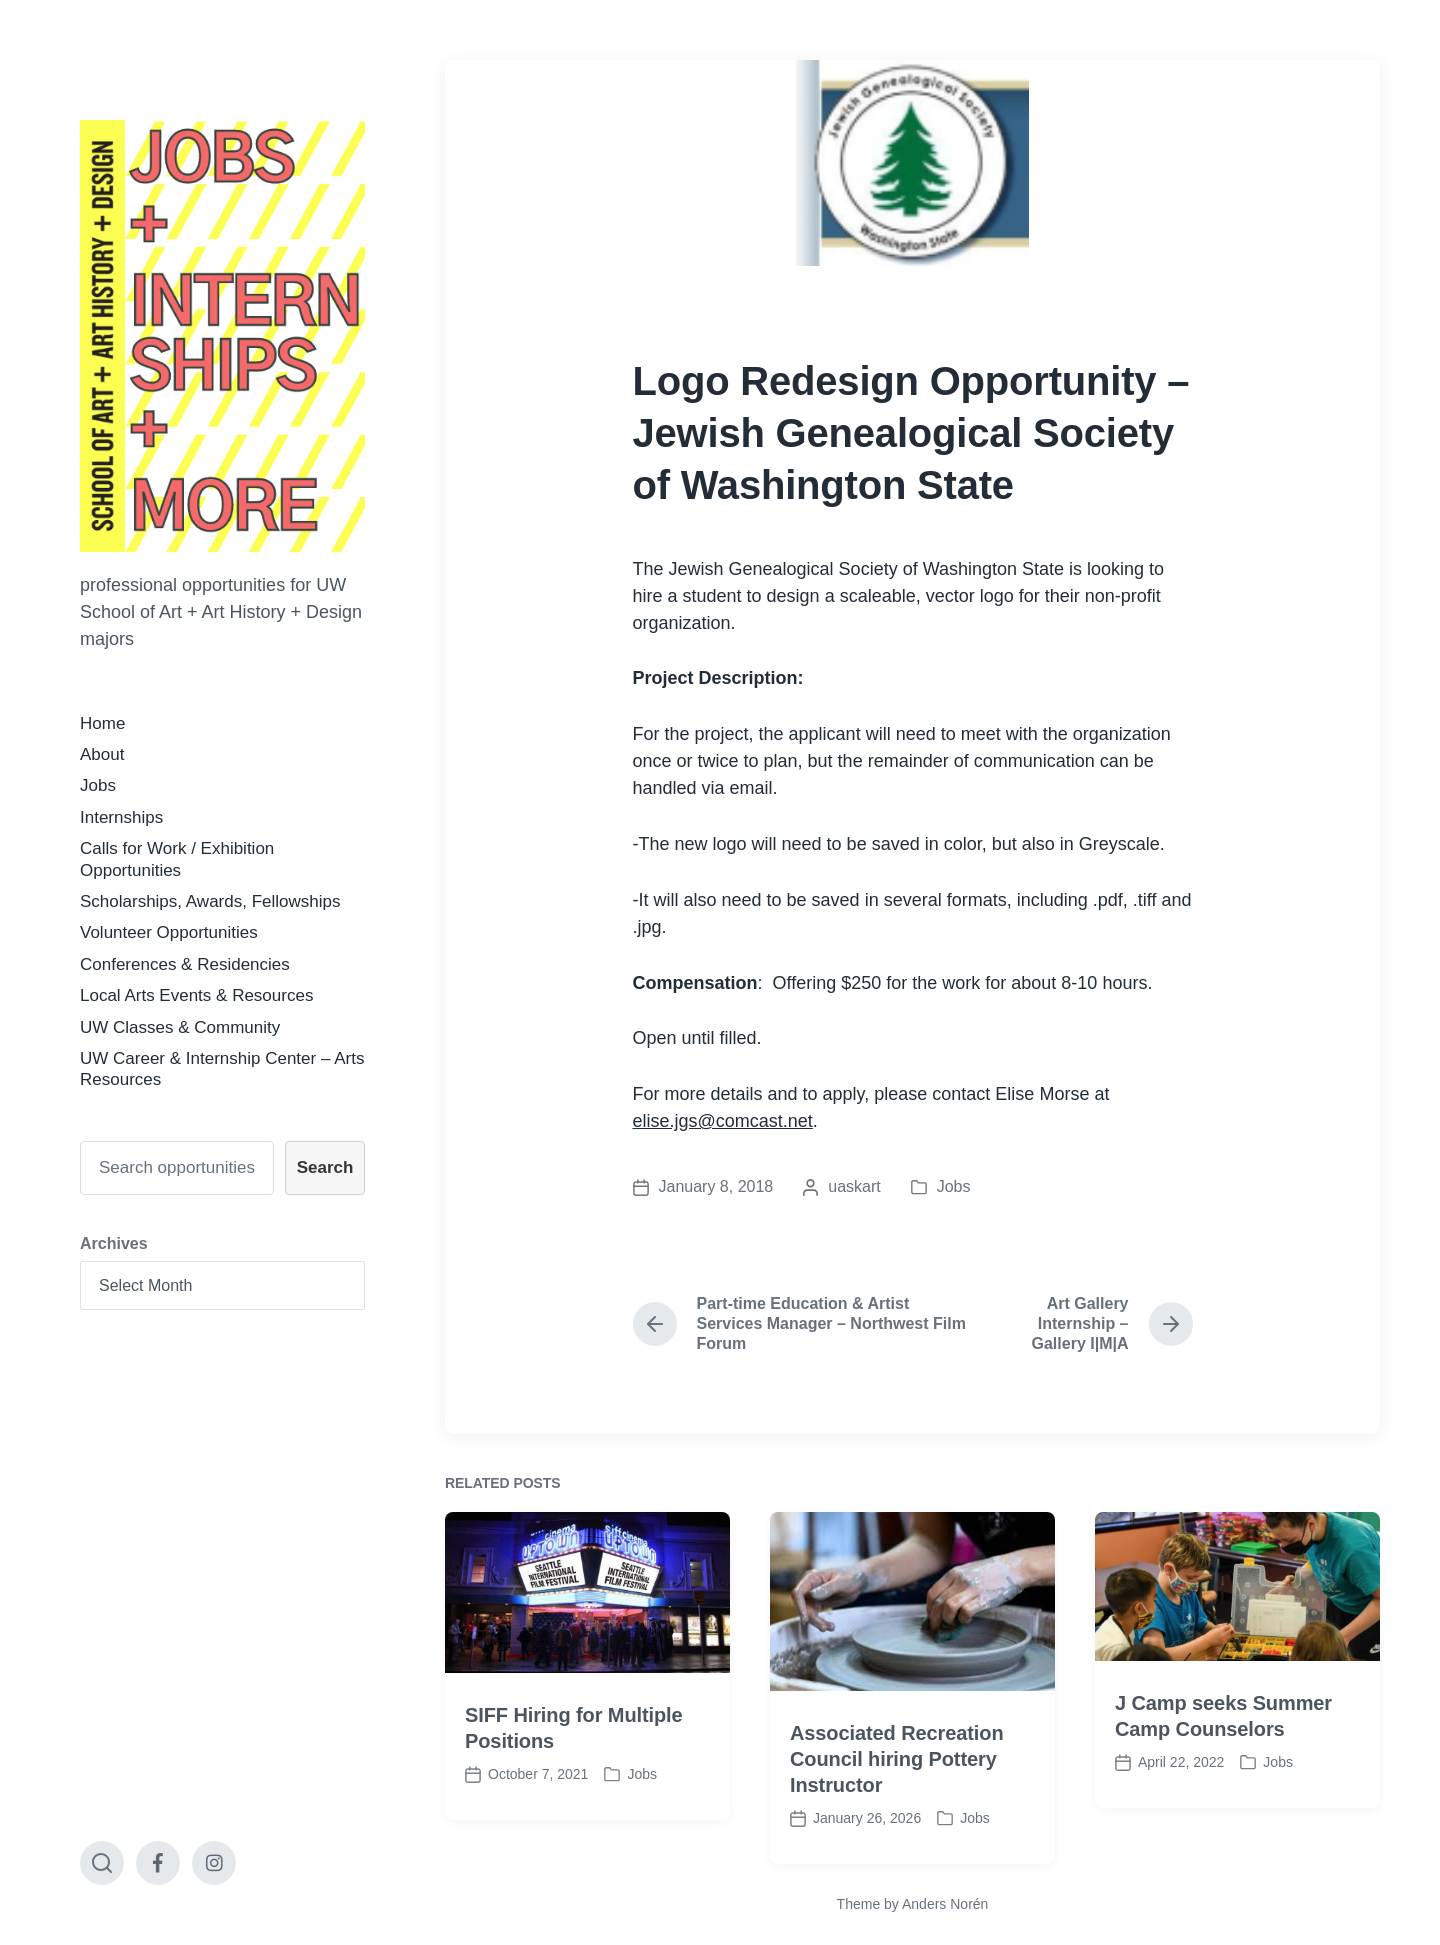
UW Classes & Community (180, 1027)
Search (325, 1167)
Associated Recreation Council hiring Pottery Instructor (897, 1807)
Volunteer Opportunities (169, 932)
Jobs (98, 785)
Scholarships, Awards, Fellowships (210, 901)
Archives (114, 1243)
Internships (121, 817)
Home (102, 723)
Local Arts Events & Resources (196, 995)
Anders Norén (945, 1904)
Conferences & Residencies (185, 964)
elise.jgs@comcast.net (723, 1121)
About (102, 754)
